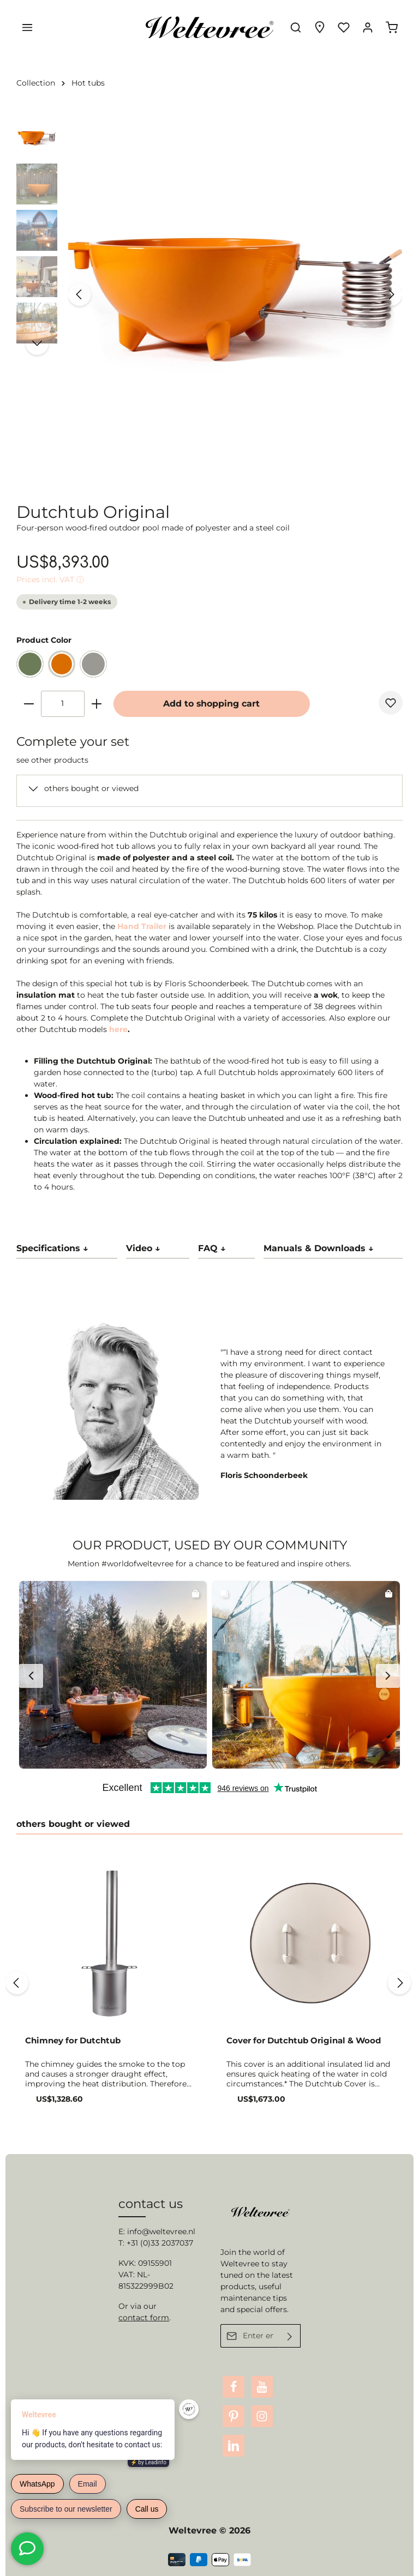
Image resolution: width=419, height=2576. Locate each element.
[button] (113, 1675)
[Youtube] (262, 2387)
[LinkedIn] (233, 2446)
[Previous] (79, 294)
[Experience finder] (320, 27)
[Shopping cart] (392, 27)
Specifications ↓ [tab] (52, 1248)
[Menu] (27, 27)
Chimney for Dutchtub (73, 2041)
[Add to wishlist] (391, 703)
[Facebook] (233, 2387)
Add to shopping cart (211, 703)
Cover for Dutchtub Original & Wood (303, 2041)
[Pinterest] (233, 2416)
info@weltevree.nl (161, 2231)
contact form (143, 2317)
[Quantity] (63, 704)
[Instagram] (262, 2416)
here (118, 1029)
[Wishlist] (344, 27)
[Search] (296, 27)
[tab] (157, 1249)
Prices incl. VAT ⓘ (50, 579)
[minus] (28, 704)
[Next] (390, 294)
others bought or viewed (91, 788)
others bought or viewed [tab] (73, 1824)
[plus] (96, 704)
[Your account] (368, 27)
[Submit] (290, 2336)
